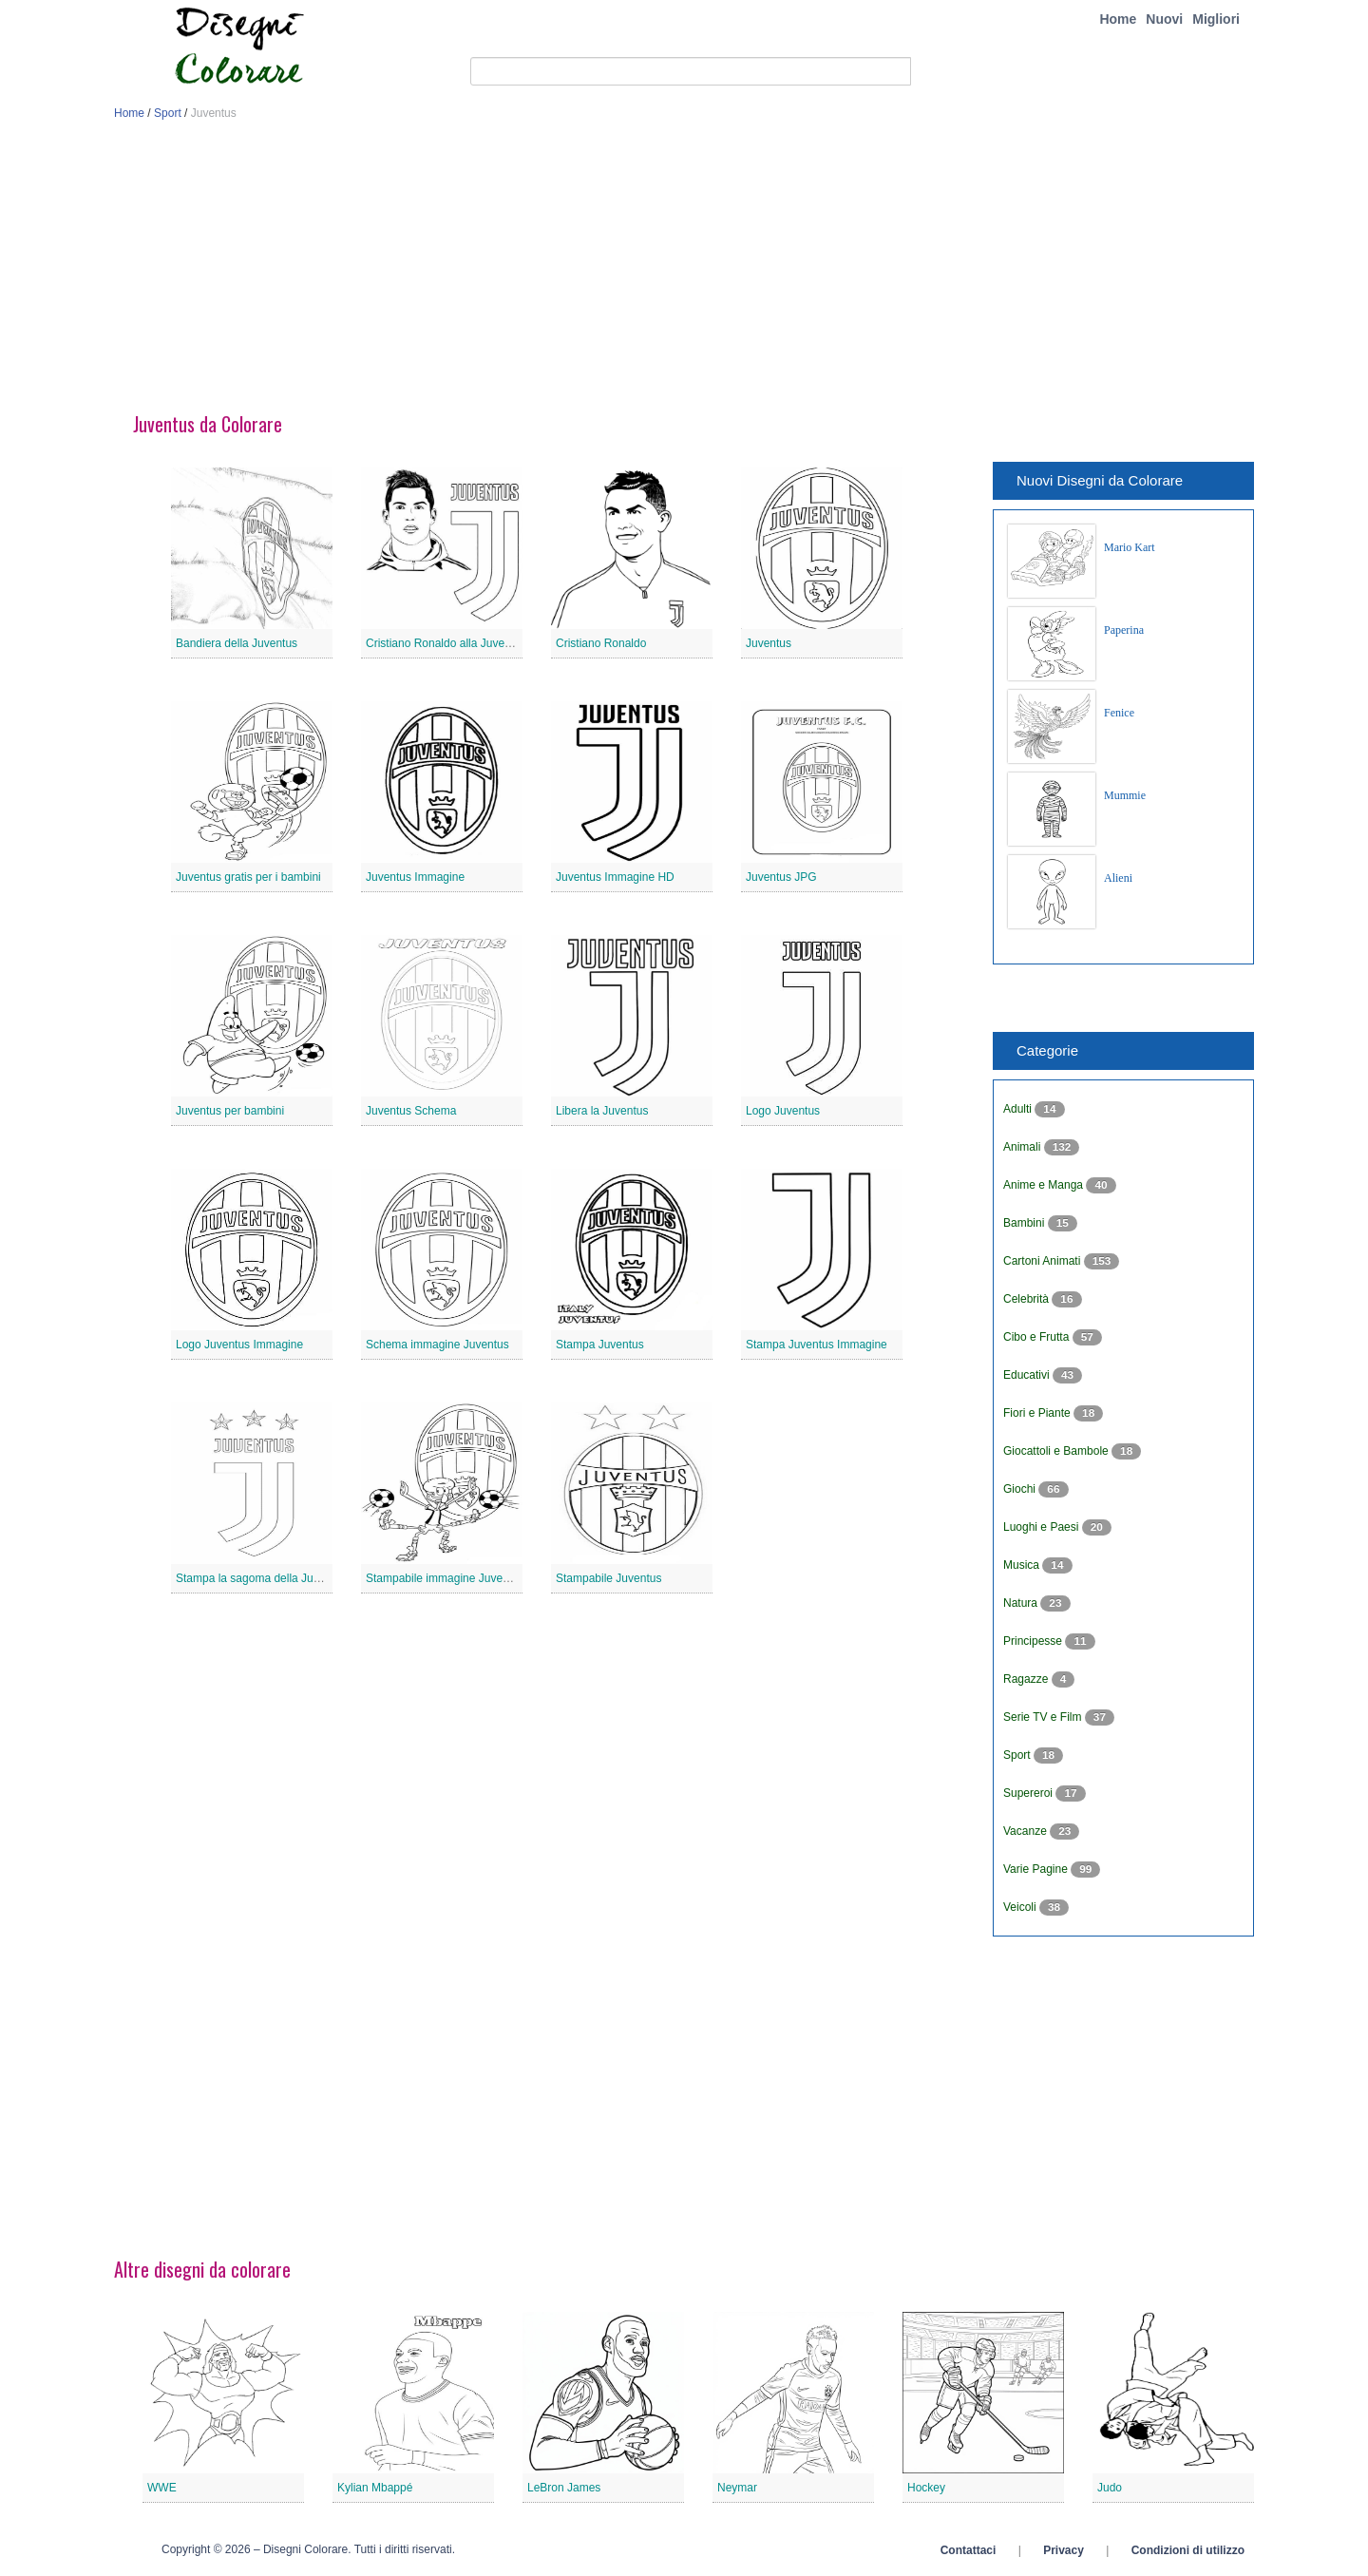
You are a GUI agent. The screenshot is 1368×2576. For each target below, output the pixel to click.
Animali (1023, 1147)
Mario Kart (1129, 547)
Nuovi (1164, 19)
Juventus (768, 643)
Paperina (1124, 630)
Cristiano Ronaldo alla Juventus (446, 643)
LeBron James (563, 2487)
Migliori (1216, 19)
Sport (167, 113)
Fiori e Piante (1038, 1413)
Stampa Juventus (600, 1344)
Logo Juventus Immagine (239, 1344)
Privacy (1063, 2550)
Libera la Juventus (602, 1110)
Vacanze (1026, 1831)
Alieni (1118, 878)
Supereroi (1029, 1793)
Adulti (1019, 1109)
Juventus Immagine (415, 877)
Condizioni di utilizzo (1187, 2550)
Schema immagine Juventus (437, 1344)
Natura (1021, 1603)
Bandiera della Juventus (236, 643)
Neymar (737, 2487)
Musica (1022, 1565)
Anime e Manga (1044, 1185)
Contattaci (968, 2550)
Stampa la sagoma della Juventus (261, 1578)
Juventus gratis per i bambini (248, 877)
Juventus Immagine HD (615, 877)
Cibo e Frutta (1038, 1337)
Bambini (1025, 1223)
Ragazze (1027, 1679)
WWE (162, 2487)
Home (1117, 19)
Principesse (1034, 1641)
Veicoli (1021, 1907)
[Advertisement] (684, 274)
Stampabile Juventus (608, 1578)
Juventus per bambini (230, 1110)
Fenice (1119, 712)
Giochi (1020, 1489)
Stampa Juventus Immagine (816, 1344)
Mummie (1125, 795)
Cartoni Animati (1043, 1261)
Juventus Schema (411, 1110)
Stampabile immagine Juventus (445, 1578)
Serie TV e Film (1044, 1717)
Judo (1109, 2487)
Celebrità (1027, 1299)
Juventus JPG (781, 877)
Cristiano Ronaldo (601, 643)
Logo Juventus (783, 1110)
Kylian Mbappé (374, 2487)
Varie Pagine (1037, 1869)
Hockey (926, 2487)
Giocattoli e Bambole (1057, 1451)
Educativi (1028, 1375)
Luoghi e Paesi (1042, 1527)
